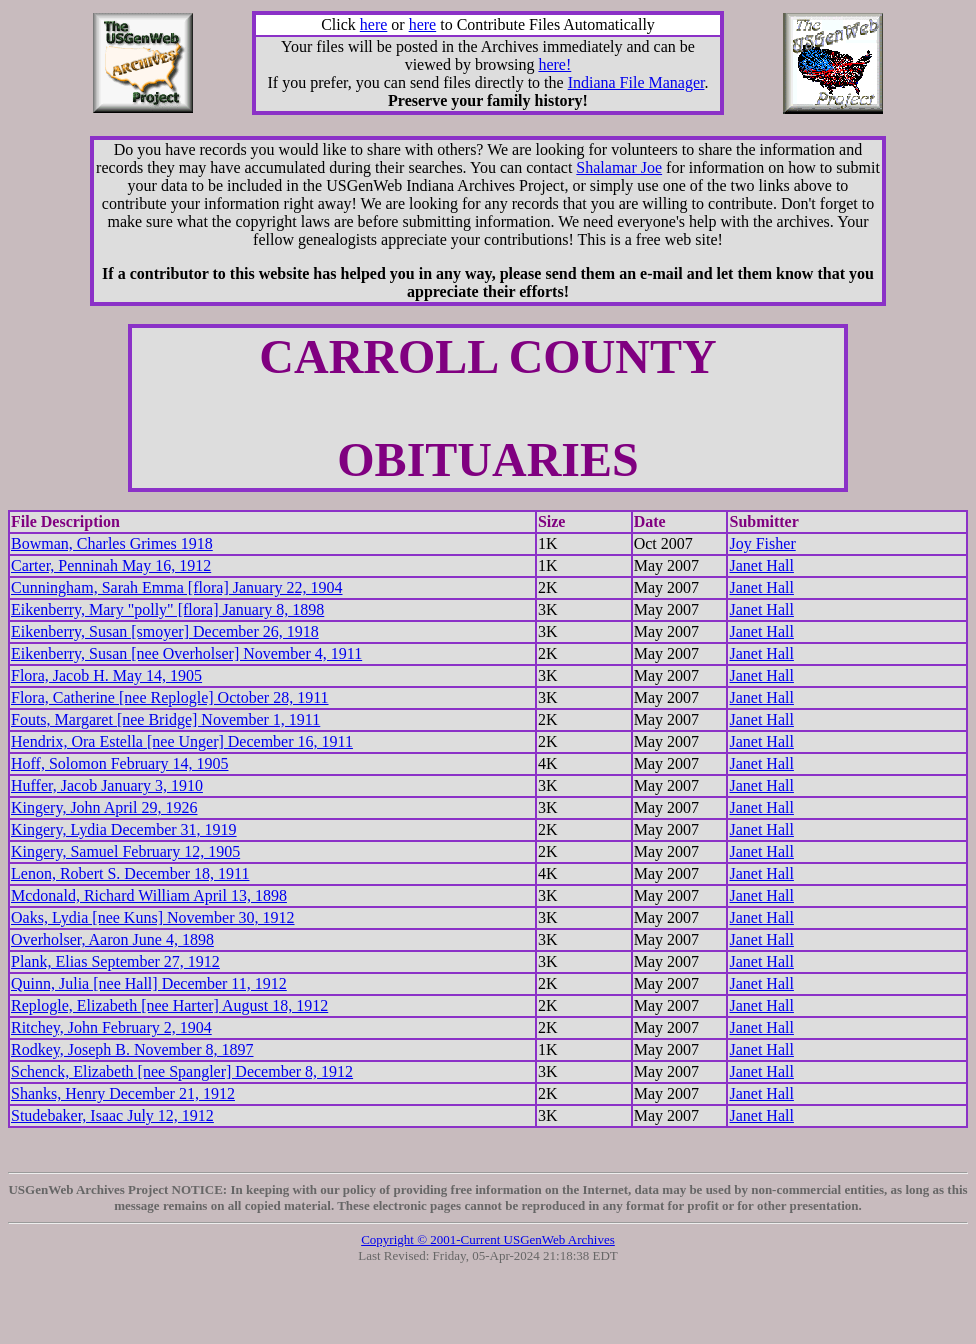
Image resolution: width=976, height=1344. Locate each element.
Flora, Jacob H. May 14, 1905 (106, 675)
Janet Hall (761, 565)
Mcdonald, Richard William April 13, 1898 (149, 895)
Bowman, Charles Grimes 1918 (112, 543)
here (374, 24)
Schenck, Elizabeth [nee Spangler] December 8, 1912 (182, 1071)
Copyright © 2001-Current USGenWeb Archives (488, 1239)
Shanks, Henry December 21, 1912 (123, 1093)
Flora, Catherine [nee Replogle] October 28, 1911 (170, 697)
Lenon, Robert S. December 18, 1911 (130, 873)
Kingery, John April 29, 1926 (104, 807)
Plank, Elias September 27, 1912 (115, 961)
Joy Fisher (762, 543)
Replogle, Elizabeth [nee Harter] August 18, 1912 (169, 1005)
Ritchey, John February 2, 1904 (111, 1027)
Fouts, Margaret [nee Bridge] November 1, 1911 (165, 719)
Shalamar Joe (619, 167)
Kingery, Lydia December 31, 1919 (124, 829)
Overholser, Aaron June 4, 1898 (112, 939)
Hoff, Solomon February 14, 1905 (119, 763)
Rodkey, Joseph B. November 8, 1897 (132, 1049)
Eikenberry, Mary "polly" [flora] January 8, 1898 (167, 609)
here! (554, 64)
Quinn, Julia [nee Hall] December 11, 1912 (149, 983)
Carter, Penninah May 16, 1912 (111, 565)
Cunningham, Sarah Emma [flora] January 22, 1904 (176, 587)
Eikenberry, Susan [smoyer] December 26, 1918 (165, 631)
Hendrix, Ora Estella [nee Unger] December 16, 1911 (182, 741)
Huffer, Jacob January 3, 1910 (107, 785)
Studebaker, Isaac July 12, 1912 (112, 1115)
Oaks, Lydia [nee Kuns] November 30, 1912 (153, 917)
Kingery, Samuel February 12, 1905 (125, 851)
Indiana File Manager (636, 82)
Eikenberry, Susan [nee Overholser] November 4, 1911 (186, 653)
